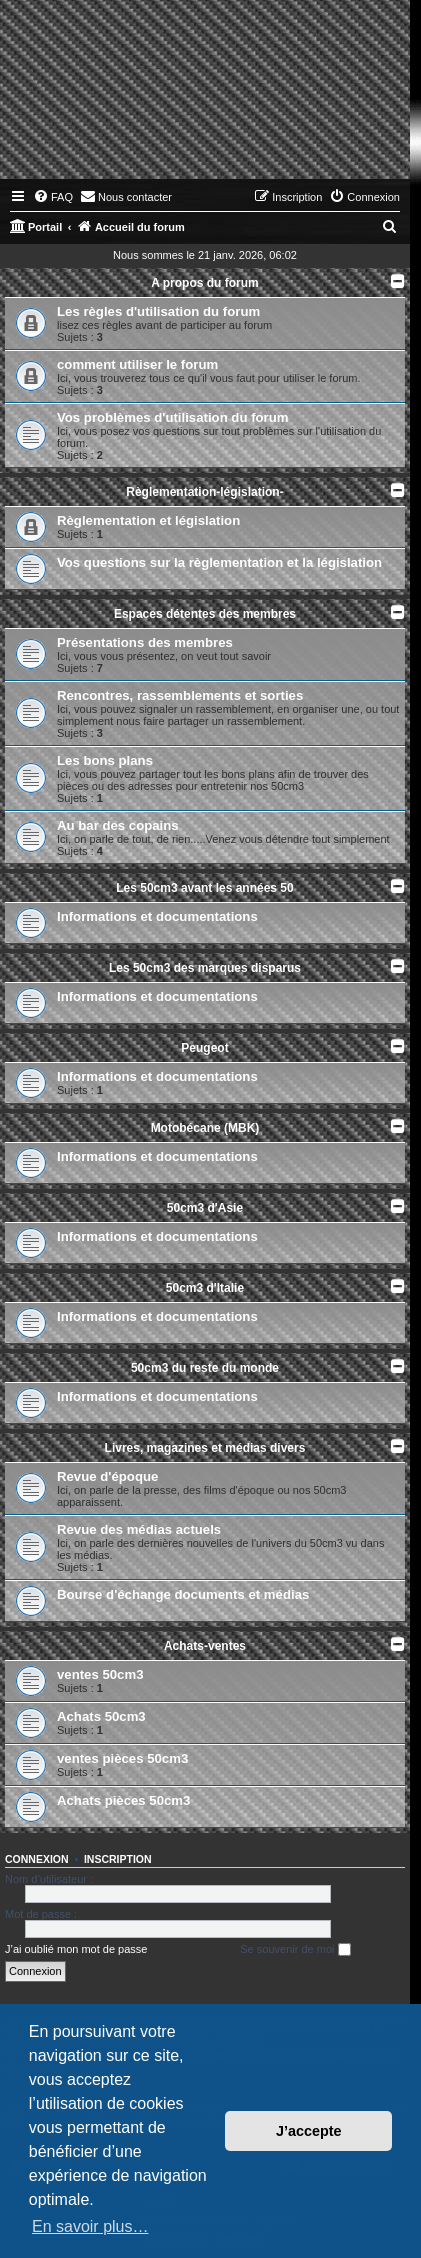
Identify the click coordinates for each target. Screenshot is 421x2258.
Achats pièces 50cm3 (123, 1800)
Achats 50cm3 (101, 1716)
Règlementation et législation (148, 520)
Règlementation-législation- (204, 492)
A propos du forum (205, 283)
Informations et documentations (157, 916)
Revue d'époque (107, 1476)
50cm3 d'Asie (205, 1208)
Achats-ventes (205, 1646)
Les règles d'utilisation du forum (158, 311)
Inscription (118, 1859)
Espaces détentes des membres (205, 614)
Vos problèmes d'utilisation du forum (173, 417)
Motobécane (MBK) (205, 1128)
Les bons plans (105, 760)
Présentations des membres (145, 642)
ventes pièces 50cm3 (122, 1758)
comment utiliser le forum (137, 364)
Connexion (37, 1859)
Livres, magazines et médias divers (205, 1448)
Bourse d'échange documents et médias (183, 1594)
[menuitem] (53, 197)
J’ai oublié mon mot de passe (76, 1949)
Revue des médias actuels (139, 1529)
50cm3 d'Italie (205, 1288)
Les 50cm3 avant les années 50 (204, 888)
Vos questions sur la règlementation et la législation (219, 562)
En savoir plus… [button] (90, 2226)
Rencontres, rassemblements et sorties (180, 695)
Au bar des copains (118, 825)
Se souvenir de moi (295, 1950)
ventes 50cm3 (100, 1674)
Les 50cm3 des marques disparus (205, 968)
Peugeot (204, 1048)
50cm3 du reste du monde (205, 1368)
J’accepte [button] (309, 2131)
